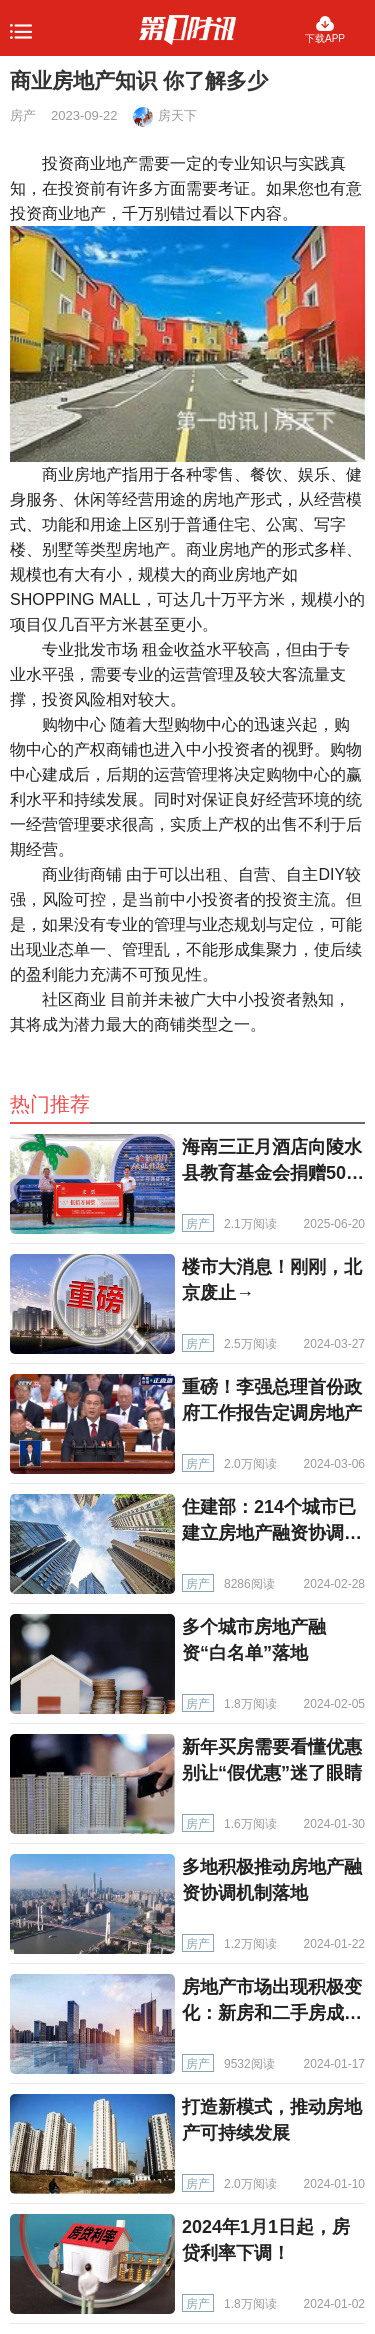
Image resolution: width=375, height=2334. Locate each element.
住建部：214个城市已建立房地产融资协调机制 (272, 1533)
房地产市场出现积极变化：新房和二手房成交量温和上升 (272, 2013)
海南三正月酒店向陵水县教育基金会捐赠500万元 (272, 1173)
